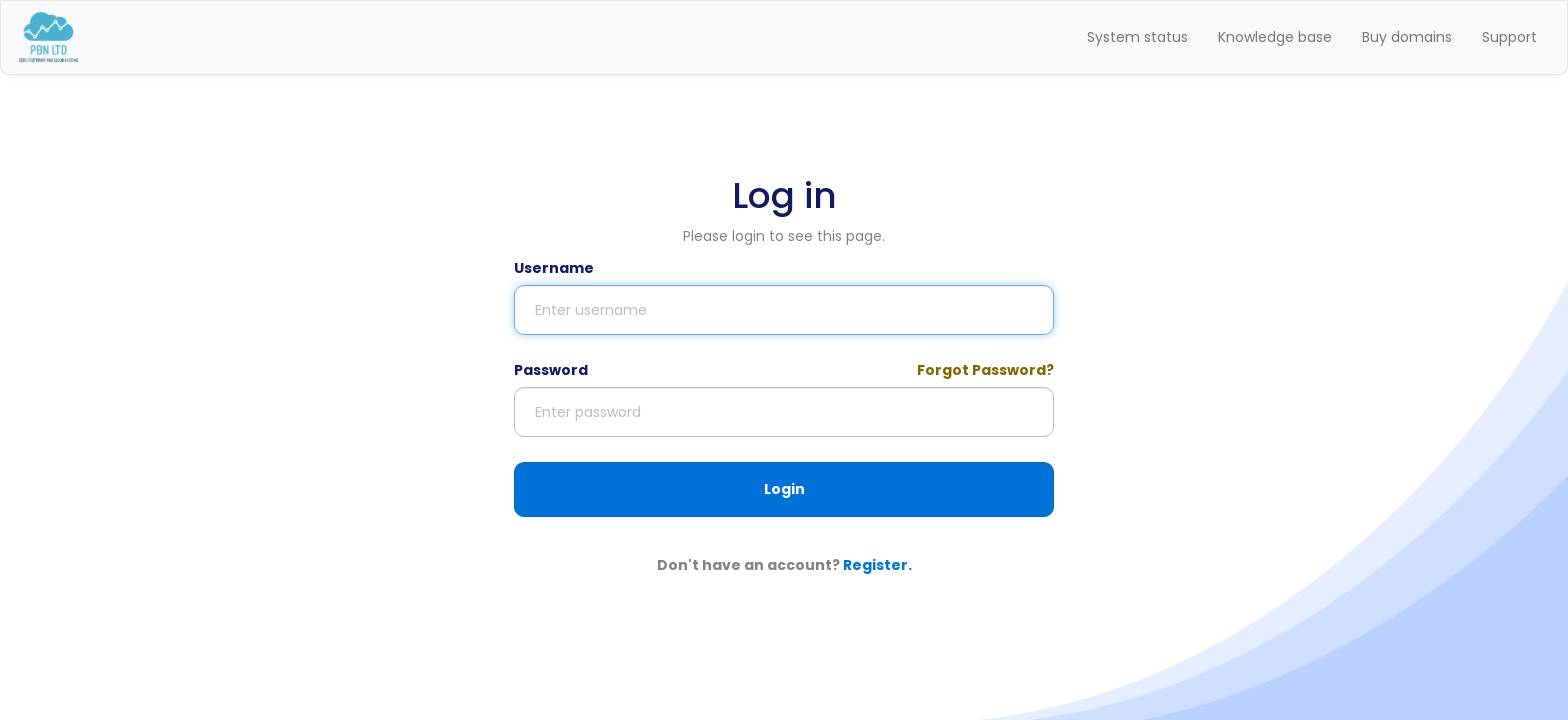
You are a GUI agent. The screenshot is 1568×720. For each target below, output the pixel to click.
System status (1137, 37)
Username (554, 268)
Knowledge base (1275, 37)
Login (784, 489)
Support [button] (1509, 37)
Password (551, 370)
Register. (877, 565)
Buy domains (1407, 37)
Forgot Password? (985, 370)
